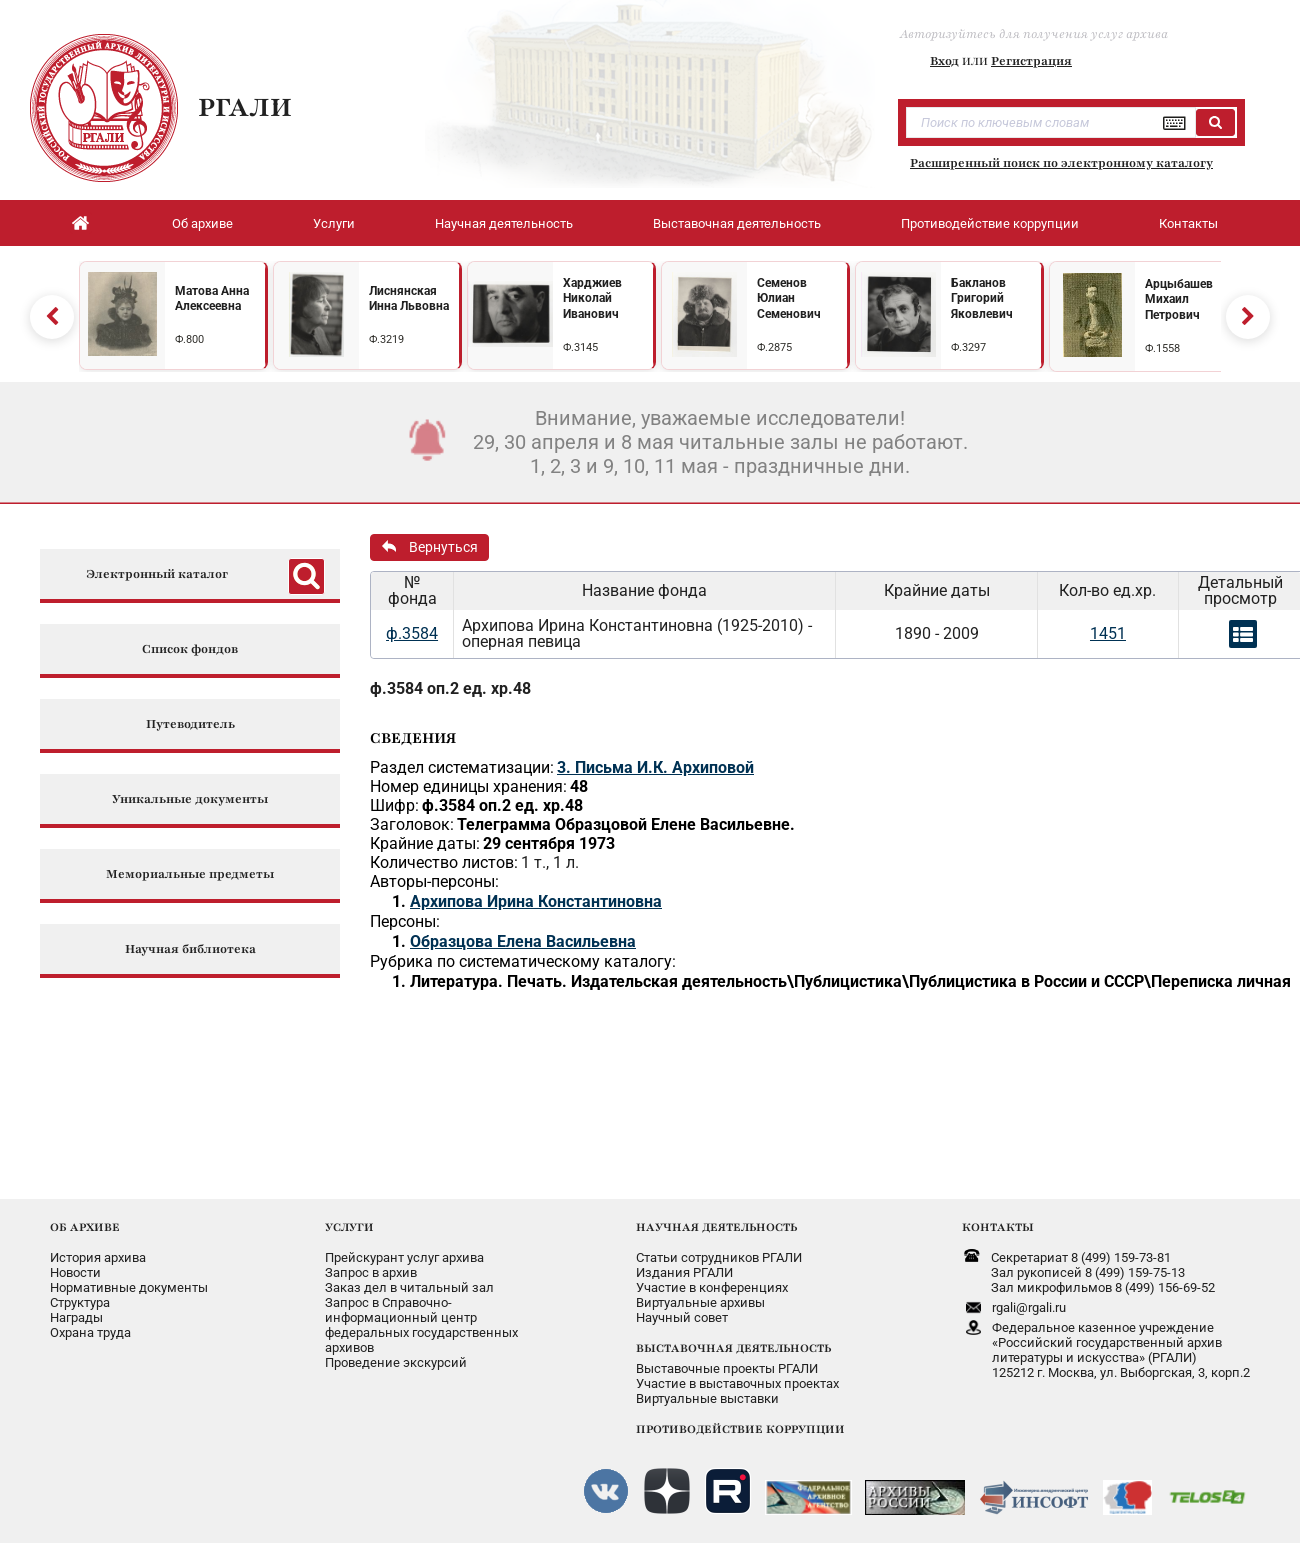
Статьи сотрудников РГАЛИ (719, 1257)
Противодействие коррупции (990, 223)
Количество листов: (444, 862)
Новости (75, 1272)
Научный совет (682, 1317)
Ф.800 (189, 339)
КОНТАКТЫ (998, 1227)
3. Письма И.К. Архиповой (655, 767)
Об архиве (202, 223)
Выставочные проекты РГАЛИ (727, 1368)
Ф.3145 (580, 347)
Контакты (1188, 223)
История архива (98, 1257)
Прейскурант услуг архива (404, 1257)
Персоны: (405, 921)
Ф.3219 (386, 339)
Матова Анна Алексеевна (212, 299)
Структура (80, 1302)
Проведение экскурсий (396, 1362)
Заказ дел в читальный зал (409, 1287)
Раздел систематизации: (462, 767)
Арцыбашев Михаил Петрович (1179, 299)
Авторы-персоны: (434, 881)
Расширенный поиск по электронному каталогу (1061, 163)
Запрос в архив (371, 1272)
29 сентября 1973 (549, 843)
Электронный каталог (157, 574)
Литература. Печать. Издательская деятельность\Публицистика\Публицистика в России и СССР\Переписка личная (850, 981)
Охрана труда (90, 1332)
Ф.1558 (1162, 348)
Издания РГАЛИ (684, 1272)
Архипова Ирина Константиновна (536, 901)
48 (579, 786)
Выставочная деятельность (737, 223)
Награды (76, 1317)
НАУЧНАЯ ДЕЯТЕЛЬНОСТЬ (716, 1227)
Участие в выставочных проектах (737, 1383)
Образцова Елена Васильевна (523, 941)
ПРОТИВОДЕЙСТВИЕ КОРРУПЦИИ (740, 1429)
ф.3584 (412, 633)
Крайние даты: (425, 843)
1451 (1108, 633)
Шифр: (394, 805)
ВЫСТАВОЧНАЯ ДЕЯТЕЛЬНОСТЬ (733, 1348)
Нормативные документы (129, 1287)
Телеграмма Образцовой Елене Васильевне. (626, 824)
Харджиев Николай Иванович (592, 298)
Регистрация (1031, 61)
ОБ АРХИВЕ (85, 1227)
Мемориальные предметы (190, 874)
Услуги (334, 223)
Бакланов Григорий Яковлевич (982, 298)
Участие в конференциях (712, 1287)
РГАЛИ (245, 107)
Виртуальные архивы (700, 1302)
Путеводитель (190, 724)
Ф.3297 (968, 347)
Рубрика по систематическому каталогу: (523, 961)
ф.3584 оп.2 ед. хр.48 (450, 688)
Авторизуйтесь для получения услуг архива (1034, 34)
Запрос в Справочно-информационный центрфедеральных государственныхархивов (421, 1325)
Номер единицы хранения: (468, 786)
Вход (944, 61)
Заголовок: (412, 824)
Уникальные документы (190, 799)
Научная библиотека (190, 949)
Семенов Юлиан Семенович (789, 298)
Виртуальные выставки (707, 1398)
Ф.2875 (774, 347)
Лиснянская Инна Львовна (409, 299)
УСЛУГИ (349, 1227)
